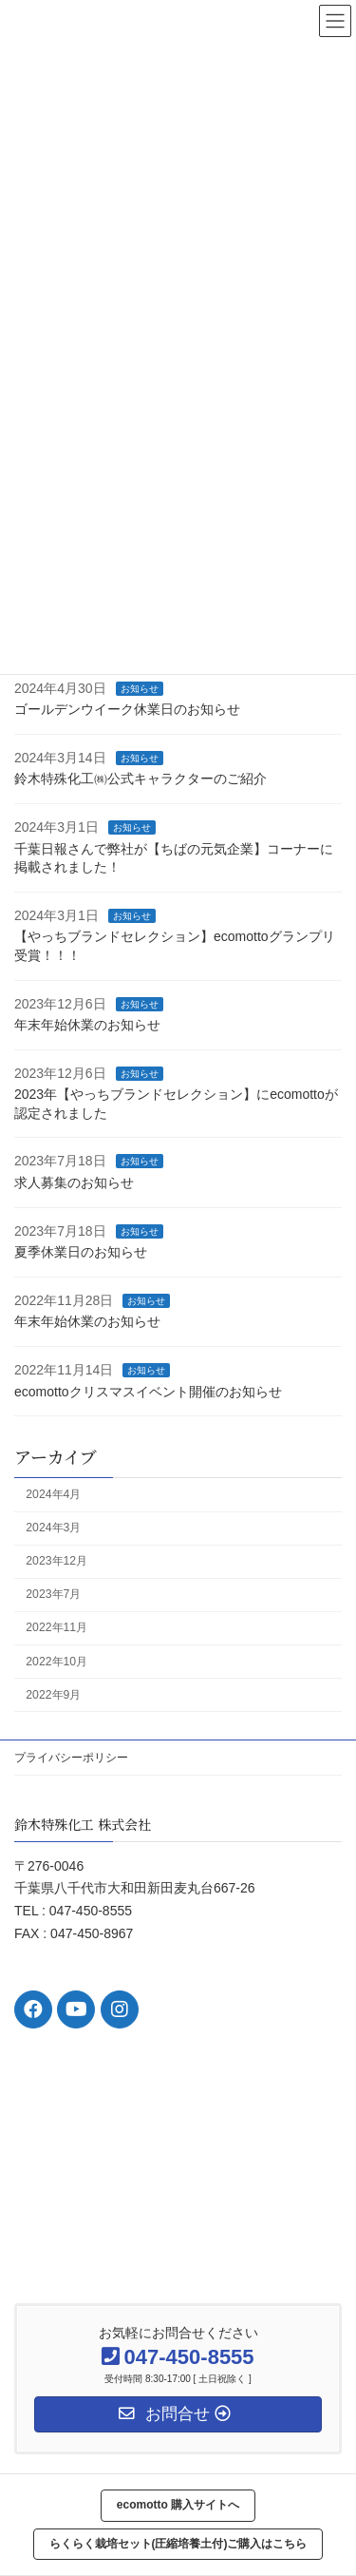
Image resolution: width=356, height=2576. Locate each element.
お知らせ (140, 688)
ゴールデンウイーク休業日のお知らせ (127, 710)
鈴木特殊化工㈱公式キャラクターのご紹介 (140, 779)
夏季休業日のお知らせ (80, 1252)
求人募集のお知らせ (74, 1183)
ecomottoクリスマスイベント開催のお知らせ (148, 1391)
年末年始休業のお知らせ (87, 1025)
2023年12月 (56, 1561)
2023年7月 (53, 1595)
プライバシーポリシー (71, 1757)
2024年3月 (53, 1528)
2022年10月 (56, 1661)
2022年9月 (53, 1694)
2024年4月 (53, 1494)
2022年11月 (56, 1628)
